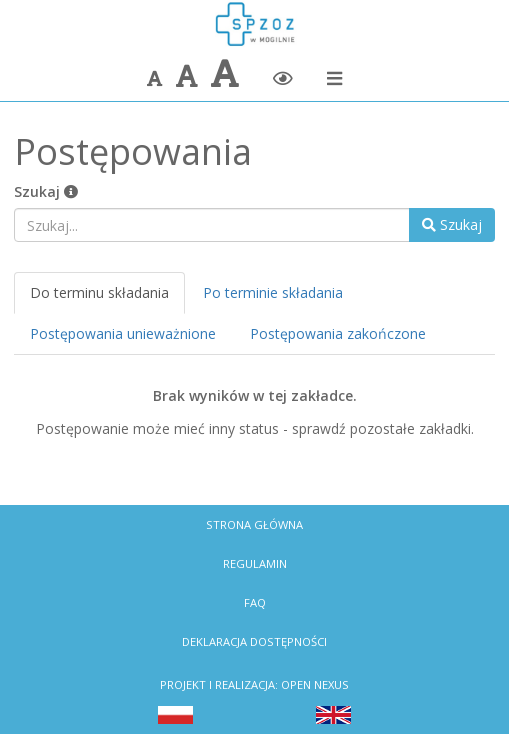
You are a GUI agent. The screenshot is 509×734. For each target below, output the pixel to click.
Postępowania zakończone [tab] (338, 333)
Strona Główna (254, 524)
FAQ (255, 602)
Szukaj (46, 191)
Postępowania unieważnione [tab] (123, 333)
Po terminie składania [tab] (273, 292)
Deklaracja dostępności (254, 641)
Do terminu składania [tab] (99, 292)
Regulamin (255, 563)
